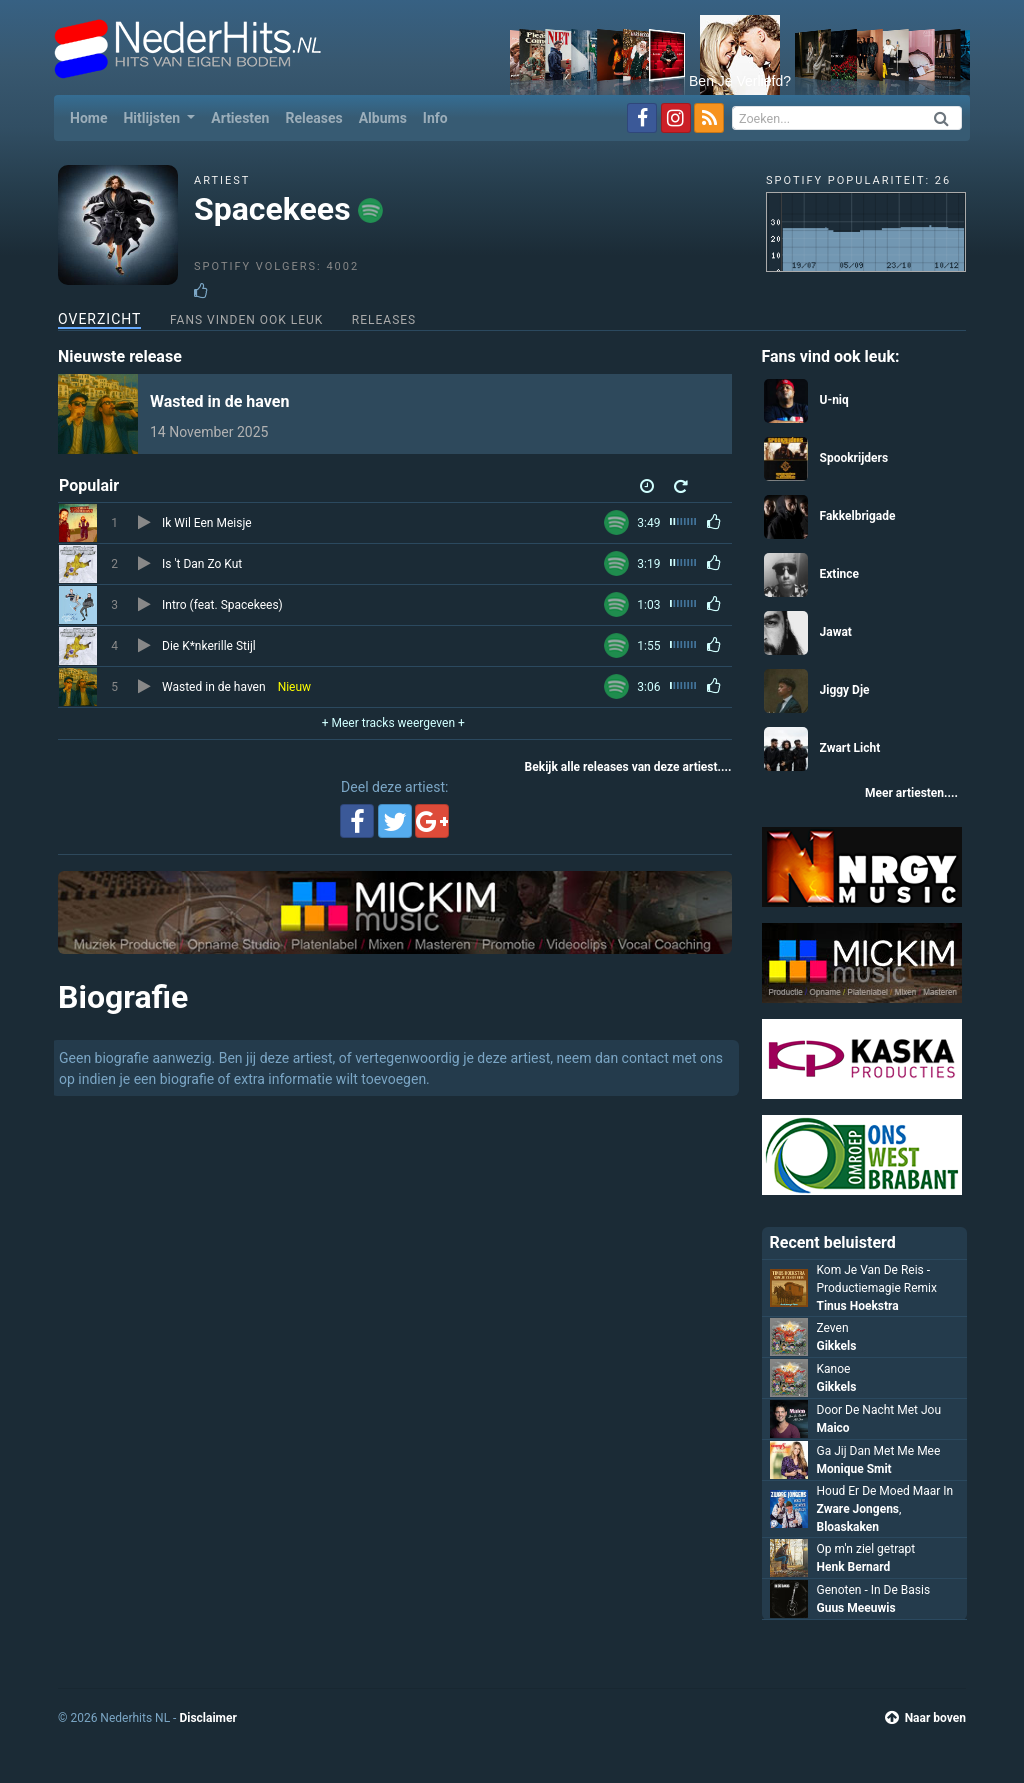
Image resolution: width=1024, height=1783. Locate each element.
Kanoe (834, 1369)
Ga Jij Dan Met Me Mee (879, 1451)
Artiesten (240, 118)
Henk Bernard (854, 1567)
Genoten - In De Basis (874, 1590)
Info (435, 118)
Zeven (833, 1328)
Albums (383, 118)
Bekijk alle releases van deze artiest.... (628, 767)
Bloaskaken (848, 1527)
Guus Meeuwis (856, 1608)
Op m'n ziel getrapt (866, 1549)
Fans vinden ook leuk (246, 320)
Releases (313, 118)
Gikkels (837, 1346)
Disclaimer (207, 1718)
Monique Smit (854, 1469)
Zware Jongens (858, 1509)
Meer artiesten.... (911, 793)
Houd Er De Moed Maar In (885, 1491)
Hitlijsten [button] (153, 118)
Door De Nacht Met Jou (879, 1410)
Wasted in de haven (219, 401)
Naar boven (925, 1718)
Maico (833, 1428)
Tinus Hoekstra (858, 1306)
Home (92, 116)
